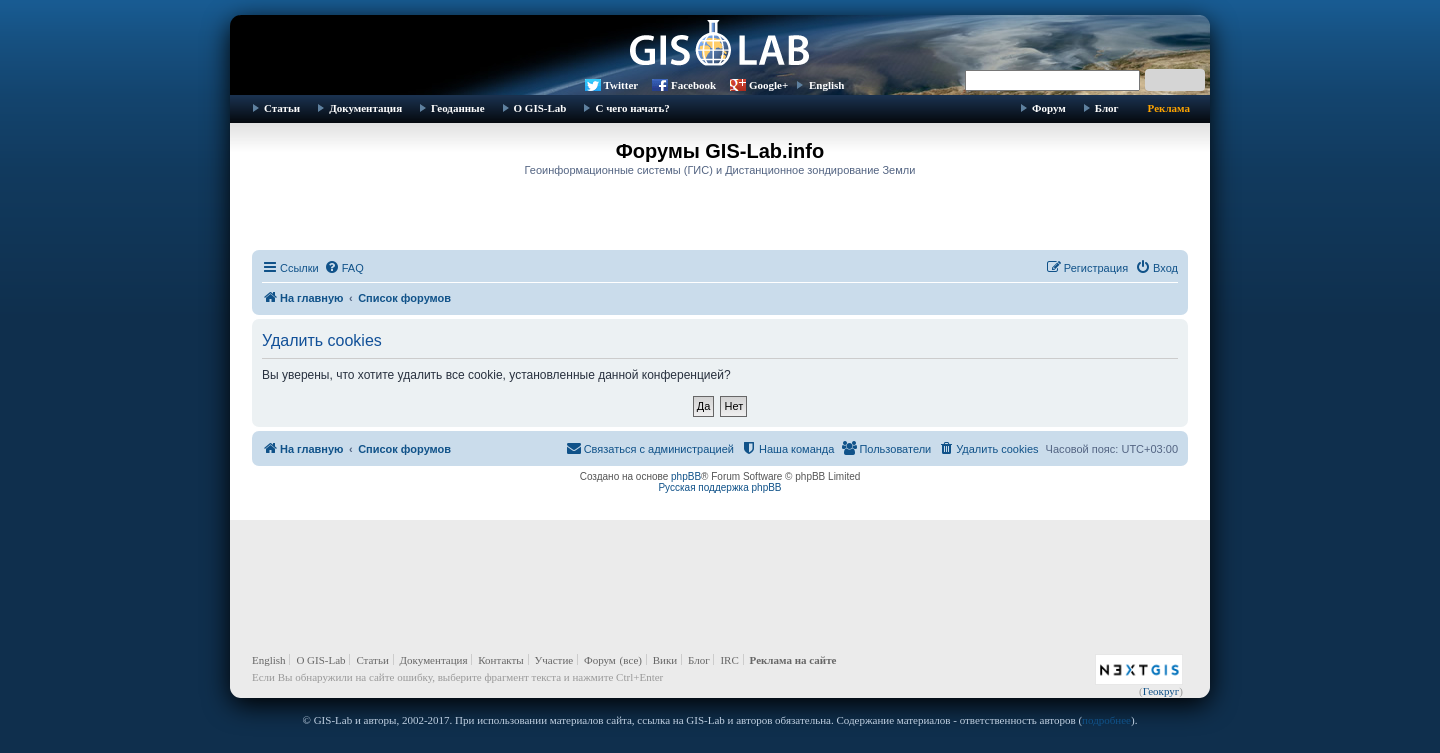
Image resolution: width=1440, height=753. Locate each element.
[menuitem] (344, 268)
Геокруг (1161, 691)
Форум (1049, 108)
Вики (665, 660)
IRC (729, 660)
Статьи (282, 108)
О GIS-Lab (540, 108)
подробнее (1106, 720)
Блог (1107, 108)
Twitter (621, 85)
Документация (365, 108)
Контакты (500, 660)
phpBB (686, 476)
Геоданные (457, 108)
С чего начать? (632, 108)
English (826, 85)
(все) (631, 660)
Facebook (693, 85)
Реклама (1169, 108)
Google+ (768, 85)
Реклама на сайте (793, 660)
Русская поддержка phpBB (719, 487)
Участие (554, 660)
